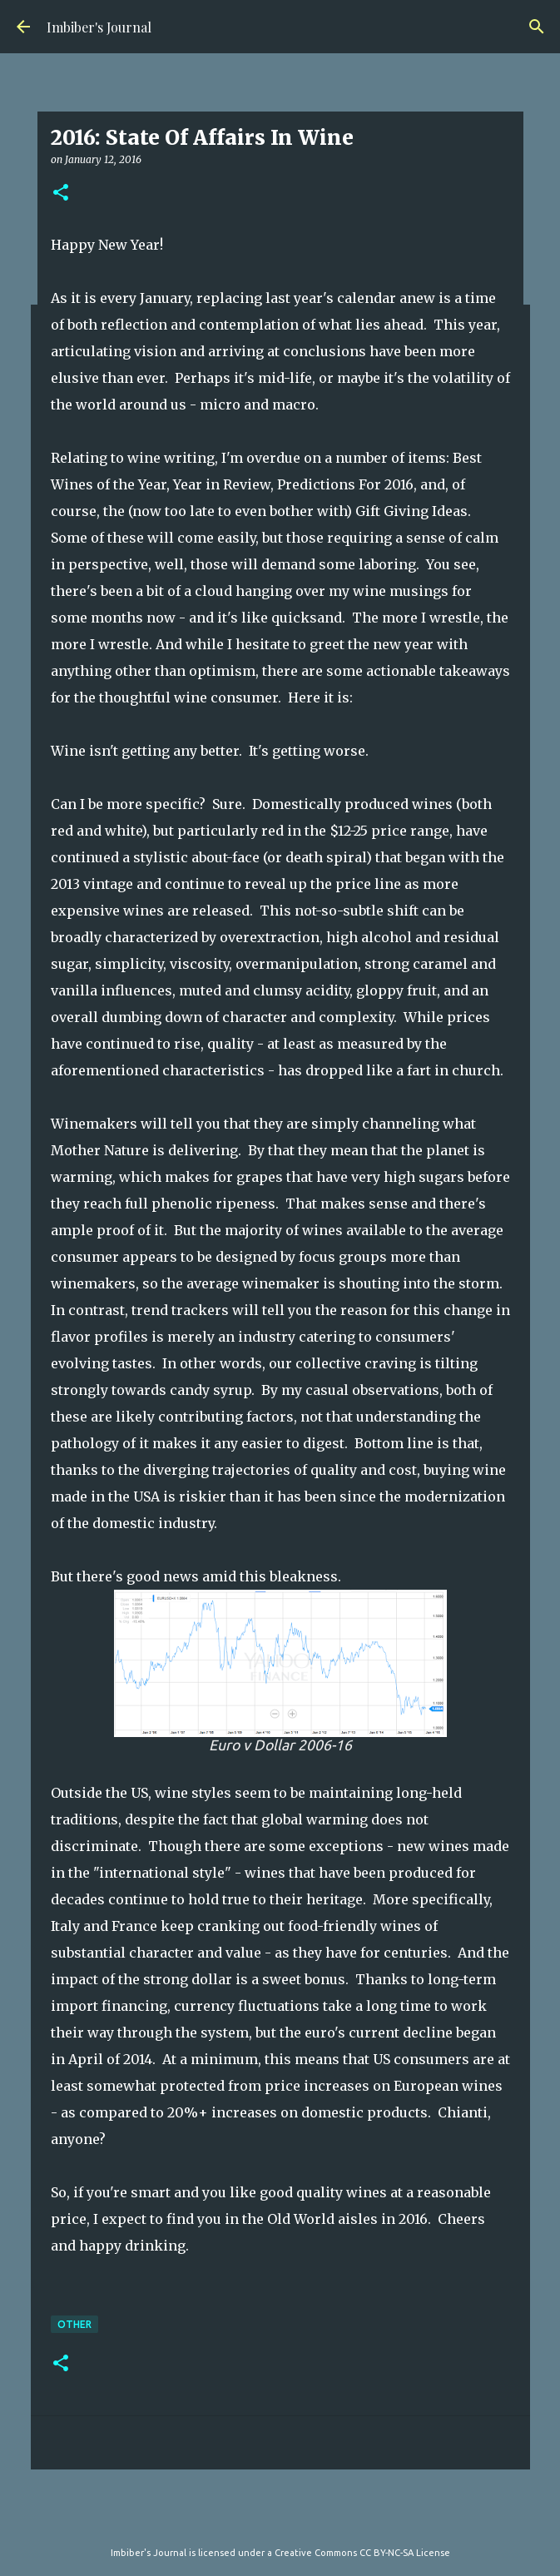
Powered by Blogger (280, 2518)
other (74, 2324)
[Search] (537, 27)
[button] (61, 193)
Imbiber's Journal (99, 27)
